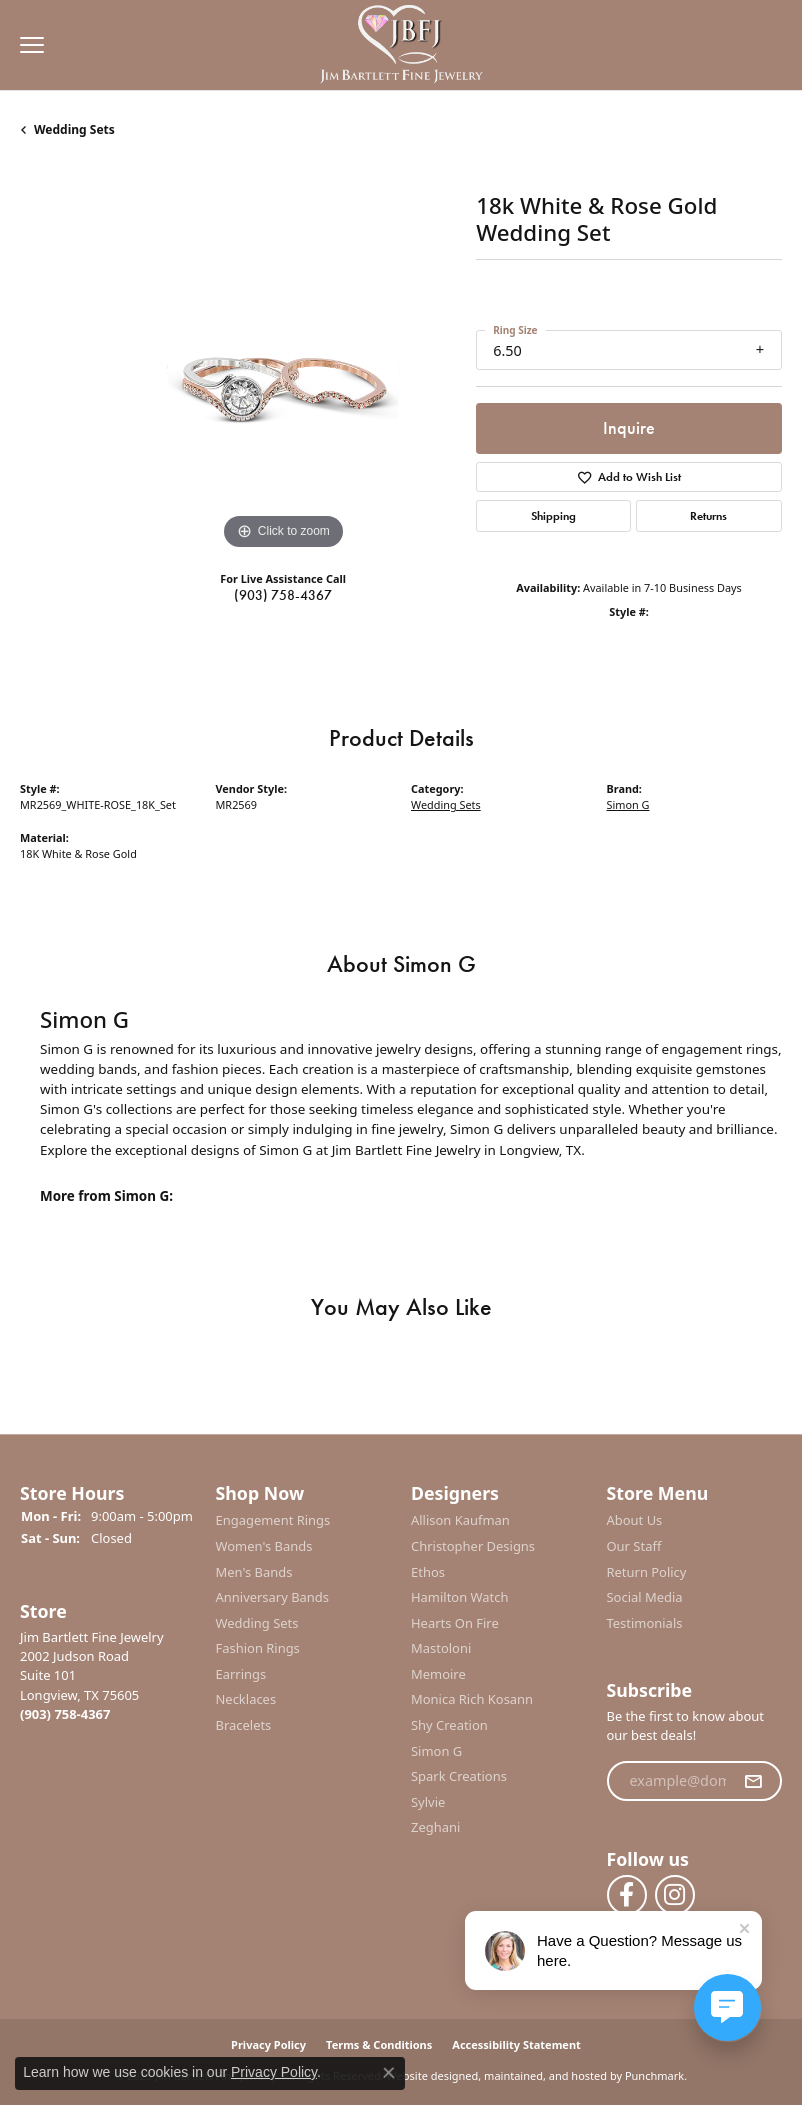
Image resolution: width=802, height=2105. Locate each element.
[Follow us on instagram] (675, 1895)
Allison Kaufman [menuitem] (460, 1520)
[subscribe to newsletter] (753, 1781)
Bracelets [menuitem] (244, 1725)
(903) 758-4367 (283, 595)
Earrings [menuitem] (241, 1674)
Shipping (553, 516)
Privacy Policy (274, 2072)
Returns (708, 516)
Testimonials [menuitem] (645, 1622)
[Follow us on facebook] (627, 1895)
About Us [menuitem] (635, 1520)
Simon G (628, 804)
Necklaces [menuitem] (246, 1699)
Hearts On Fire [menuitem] (455, 1622)
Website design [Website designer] (426, 2075)
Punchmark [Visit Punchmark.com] (654, 2075)
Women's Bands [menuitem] (264, 1546)
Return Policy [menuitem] (647, 1571)
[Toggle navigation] (27, 45)
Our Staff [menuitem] (634, 1546)
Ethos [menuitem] (428, 1571)
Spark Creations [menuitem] (459, 1776)
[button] (108, 1493)
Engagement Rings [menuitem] (273, 1520)
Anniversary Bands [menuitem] (273, 1597)
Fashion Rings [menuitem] (258, 1648)
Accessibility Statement (516, 2044)
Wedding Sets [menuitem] (257, 1622)
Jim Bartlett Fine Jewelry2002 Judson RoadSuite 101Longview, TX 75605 (92, 1675)
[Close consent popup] (389, 2073)
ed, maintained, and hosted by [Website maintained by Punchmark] (543, 2075)
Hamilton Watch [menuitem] (460, 1597)
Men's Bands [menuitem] (254, 1571)
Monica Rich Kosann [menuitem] (472, 1699)
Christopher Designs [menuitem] (473, 1546)
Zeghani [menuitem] (435, 1827)
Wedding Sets (74, 129)
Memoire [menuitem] (438, 1674)
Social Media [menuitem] (645, 1597)
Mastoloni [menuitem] (441, 1648)
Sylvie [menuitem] (428, 1802)
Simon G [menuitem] (436, 1750)
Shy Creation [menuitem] (449, 1725)
